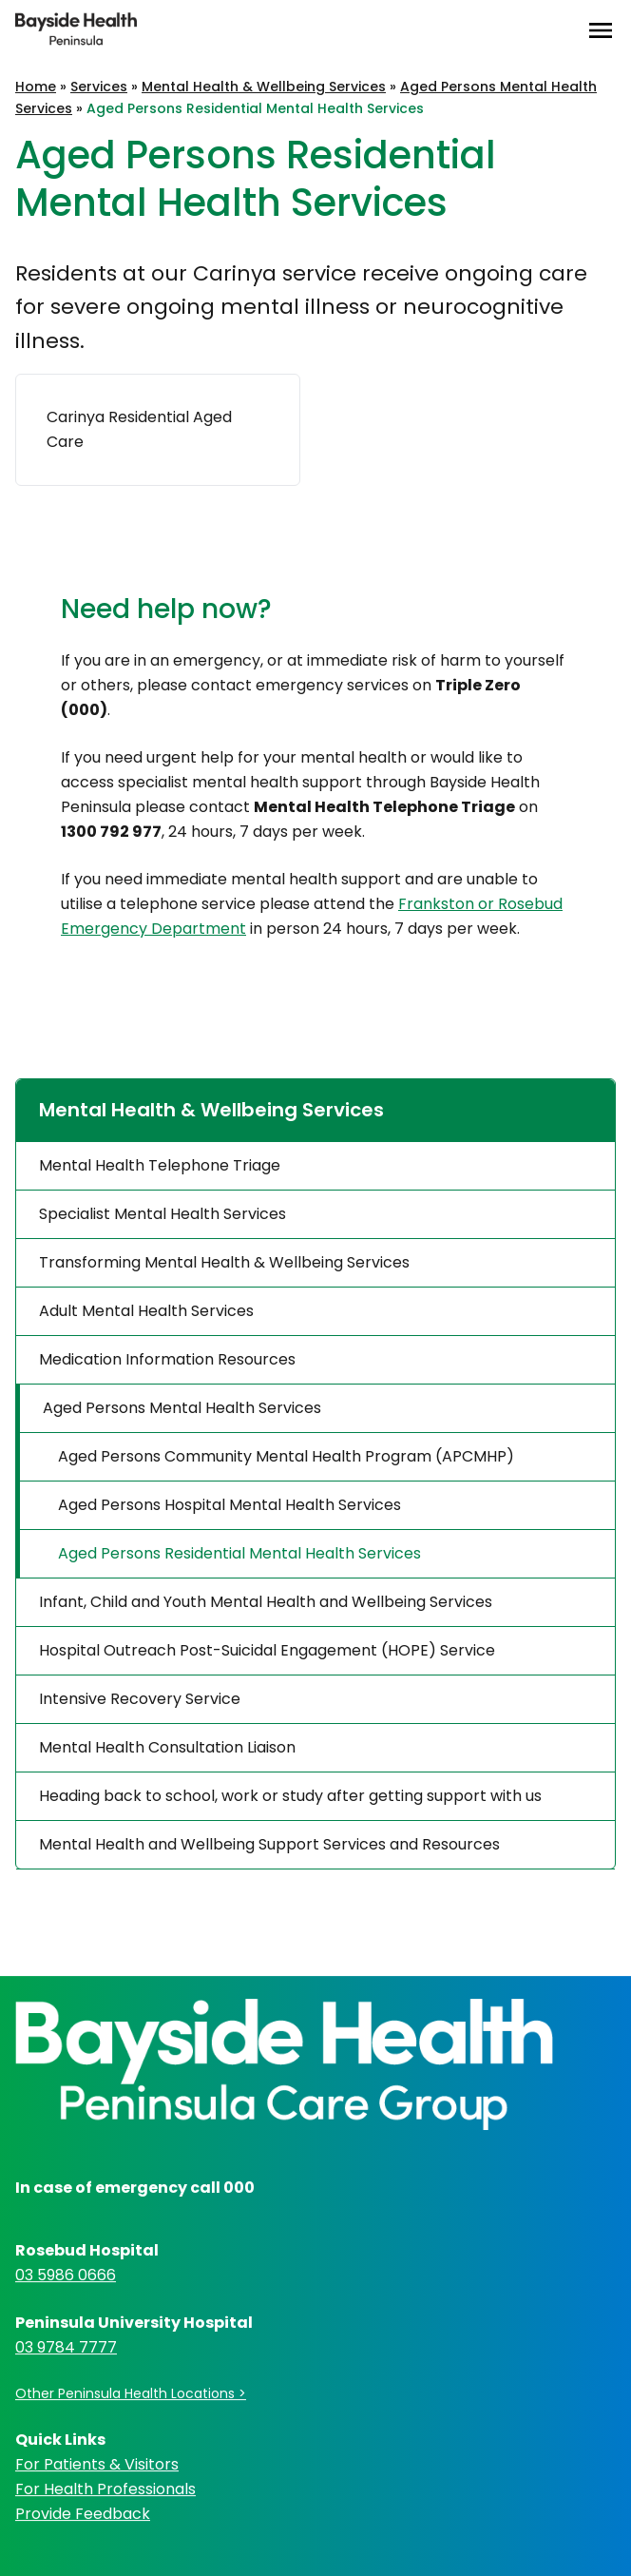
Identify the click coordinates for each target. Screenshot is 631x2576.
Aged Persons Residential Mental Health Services (239, 1553)
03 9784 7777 (66, 2347)
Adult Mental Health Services (146, 1311)
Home (35, 86)
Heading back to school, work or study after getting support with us (290, 1796)
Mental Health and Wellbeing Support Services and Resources (269, 1844)
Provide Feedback (82, 2514)
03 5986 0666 (65, 2275)
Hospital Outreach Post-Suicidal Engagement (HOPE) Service (267, 1650)
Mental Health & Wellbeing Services (264, 86)
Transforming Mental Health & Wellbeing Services (224, 1262)
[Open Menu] (600, 30)
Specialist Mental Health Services (162, 1214)
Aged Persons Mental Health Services (182, 1408)
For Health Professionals (105, 2489)
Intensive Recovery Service (139, 1699)
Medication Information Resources (167, 1359)
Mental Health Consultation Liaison (167, 1747)
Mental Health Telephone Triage (159, 1165)
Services (98, 86)
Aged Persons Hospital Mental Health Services (229, 1505)
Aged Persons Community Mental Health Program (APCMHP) (286, 1456)
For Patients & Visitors (97, 2464)
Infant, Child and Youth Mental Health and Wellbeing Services (265, 1602)
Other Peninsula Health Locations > (130, 2393)
